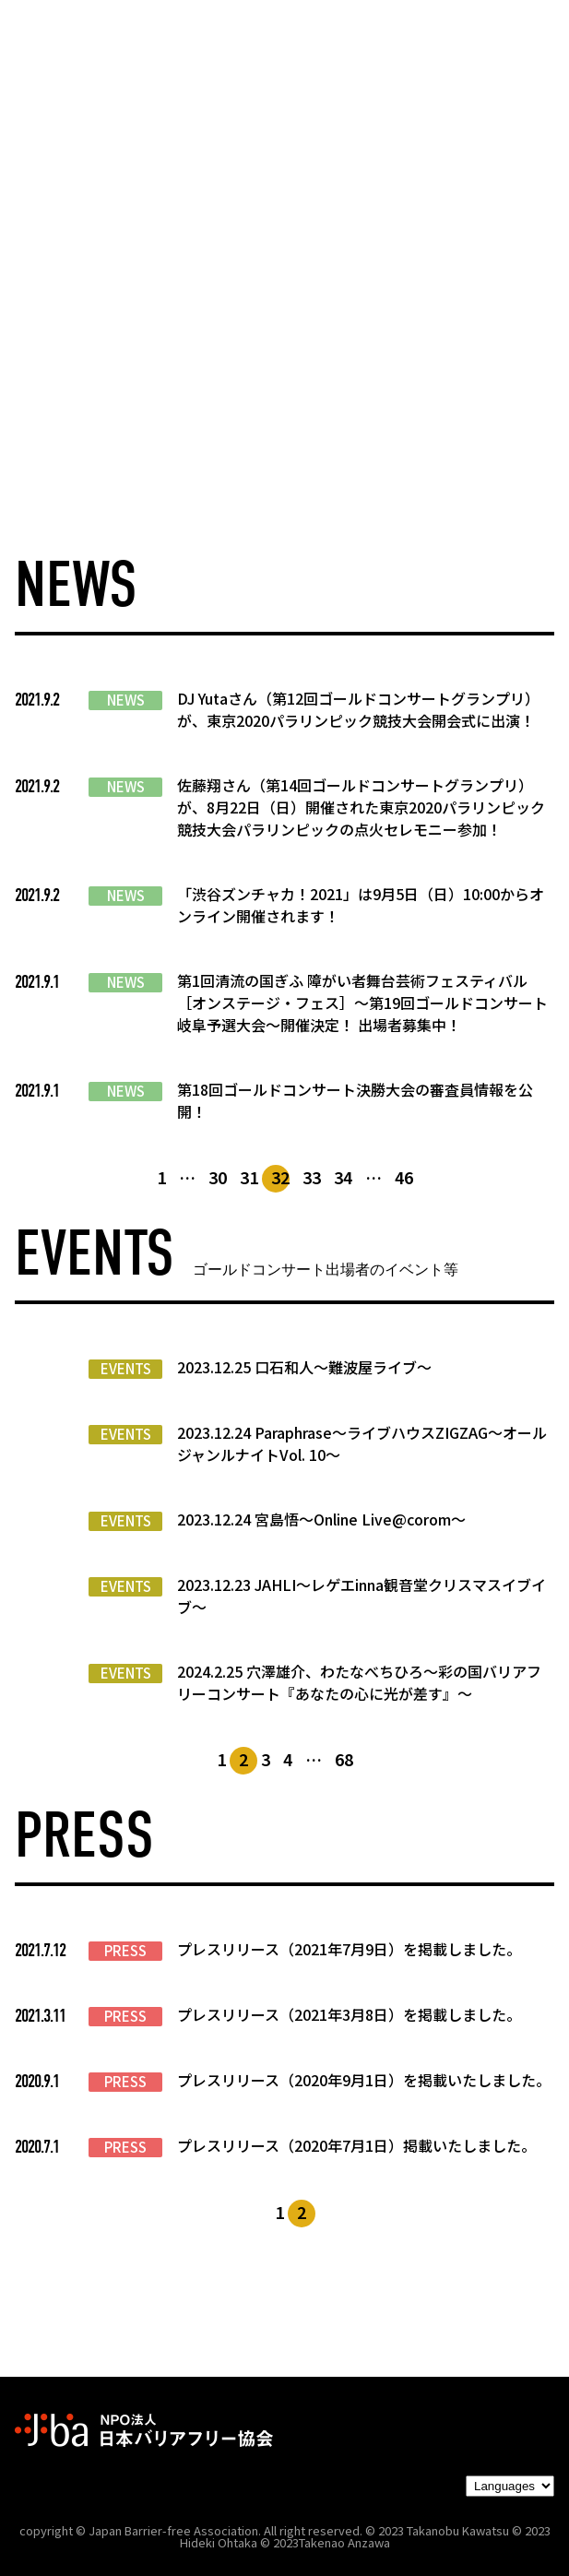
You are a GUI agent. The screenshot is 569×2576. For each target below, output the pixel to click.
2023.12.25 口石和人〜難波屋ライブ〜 (304, 1367)
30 (217, 1177)
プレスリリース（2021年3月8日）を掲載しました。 (349, 2014)
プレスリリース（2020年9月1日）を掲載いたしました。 (364, 2080)
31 (249, 1177)
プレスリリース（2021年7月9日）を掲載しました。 (349, 1949)
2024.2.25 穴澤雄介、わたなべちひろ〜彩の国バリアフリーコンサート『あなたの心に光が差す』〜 (359, 1682)
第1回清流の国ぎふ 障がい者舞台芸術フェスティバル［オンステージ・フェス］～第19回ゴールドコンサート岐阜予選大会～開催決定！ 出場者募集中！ (362, 1002)
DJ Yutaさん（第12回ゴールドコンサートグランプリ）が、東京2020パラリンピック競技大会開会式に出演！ (358, 709)
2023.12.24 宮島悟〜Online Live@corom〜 (321, 1519)
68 (344, 1759)
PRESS (125, 1950)
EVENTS (126, 1368)
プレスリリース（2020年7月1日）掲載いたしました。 (356, 2145)
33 (311, 1177)
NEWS (126, 700)
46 (404, 1177)
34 (343, 1177)
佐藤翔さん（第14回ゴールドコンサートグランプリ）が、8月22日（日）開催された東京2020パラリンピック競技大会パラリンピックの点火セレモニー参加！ (361, 807)
